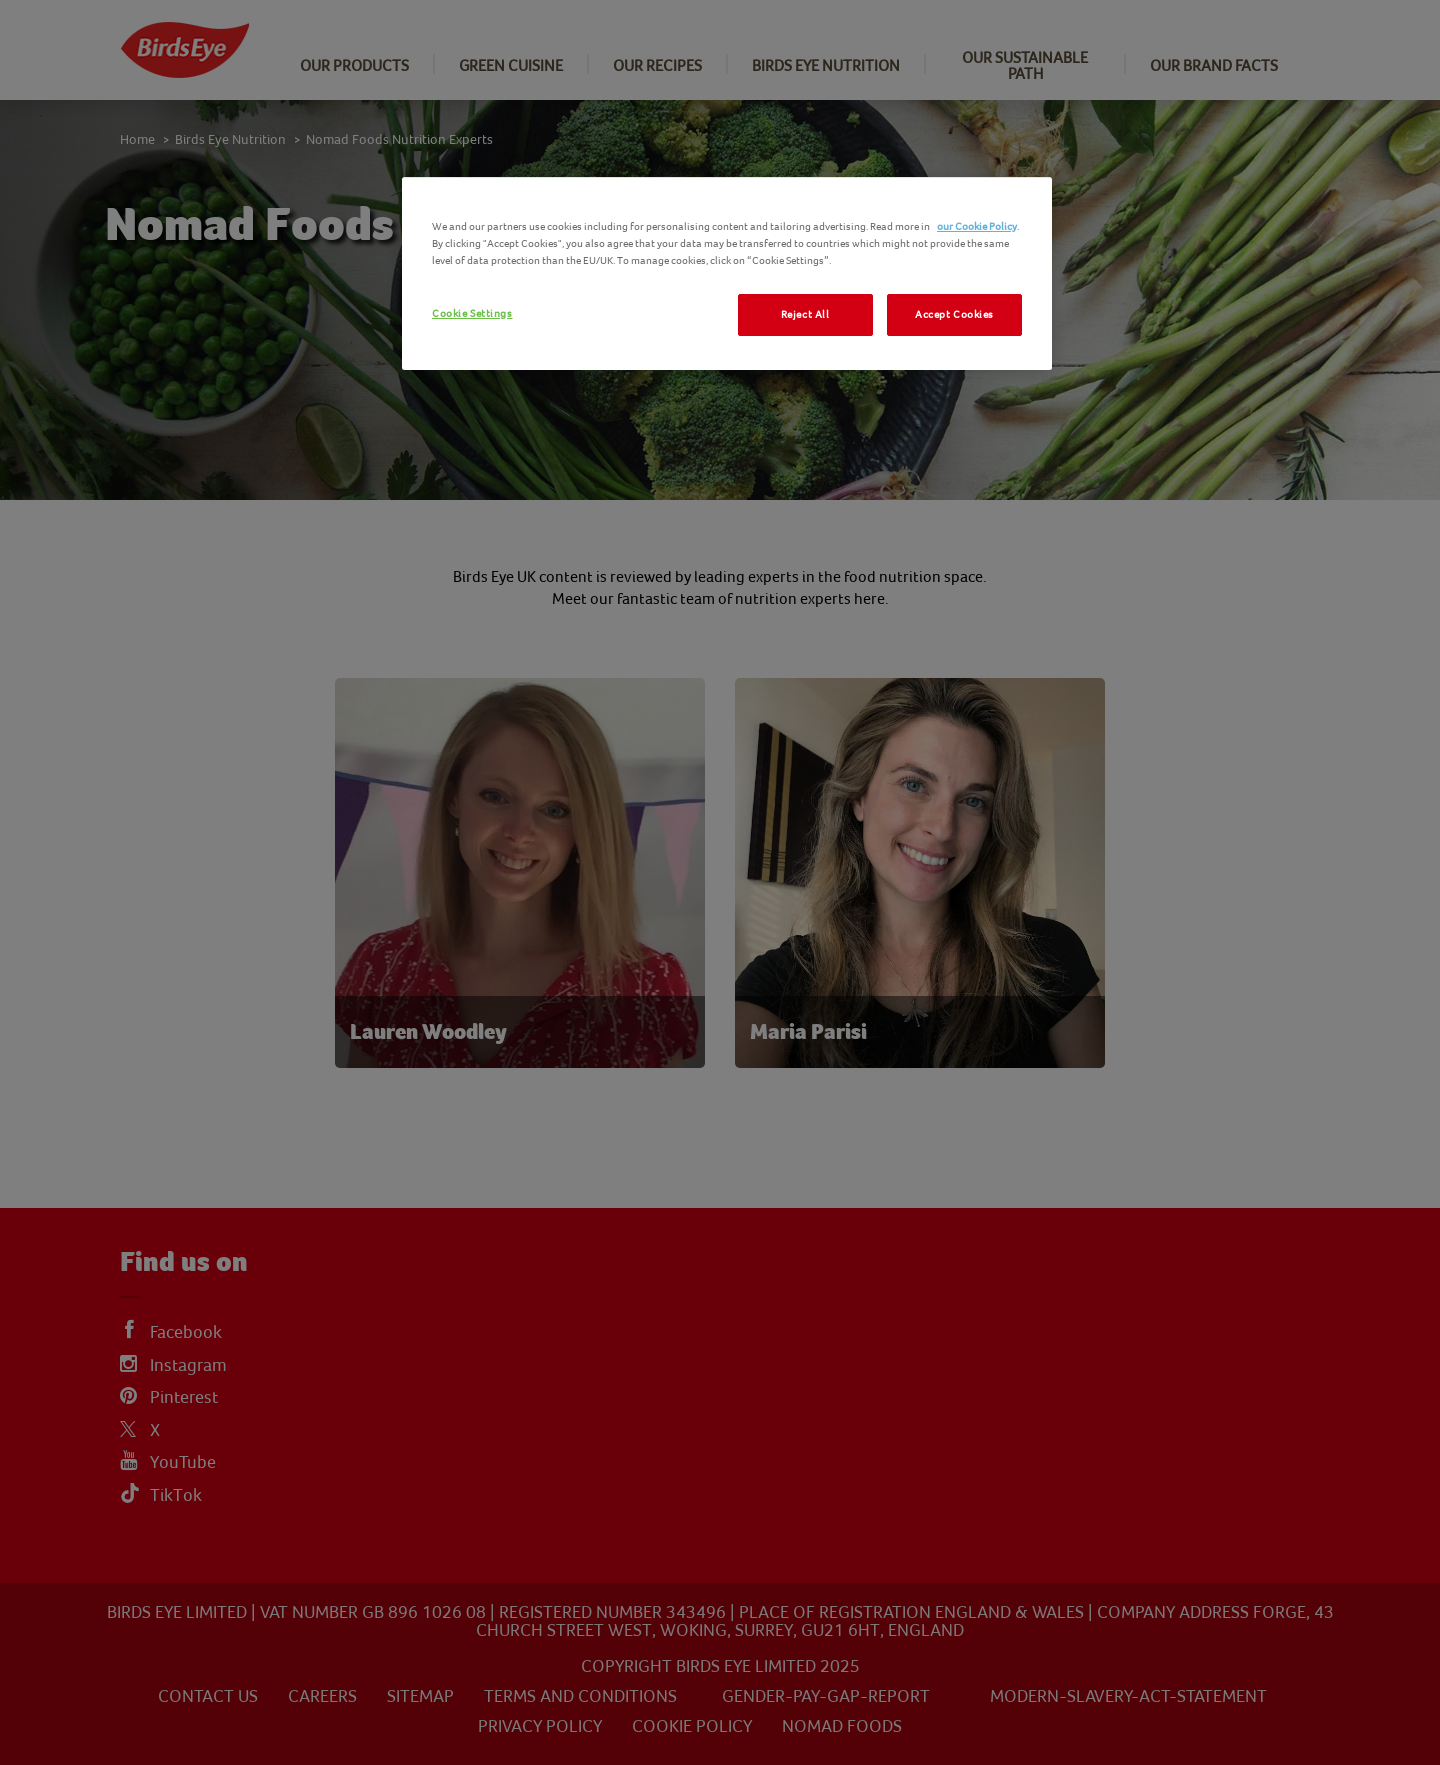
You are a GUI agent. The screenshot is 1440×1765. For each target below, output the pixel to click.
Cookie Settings (472, 313)
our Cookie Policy (977, 226)
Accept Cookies (954, 314)
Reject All (805, 314)
